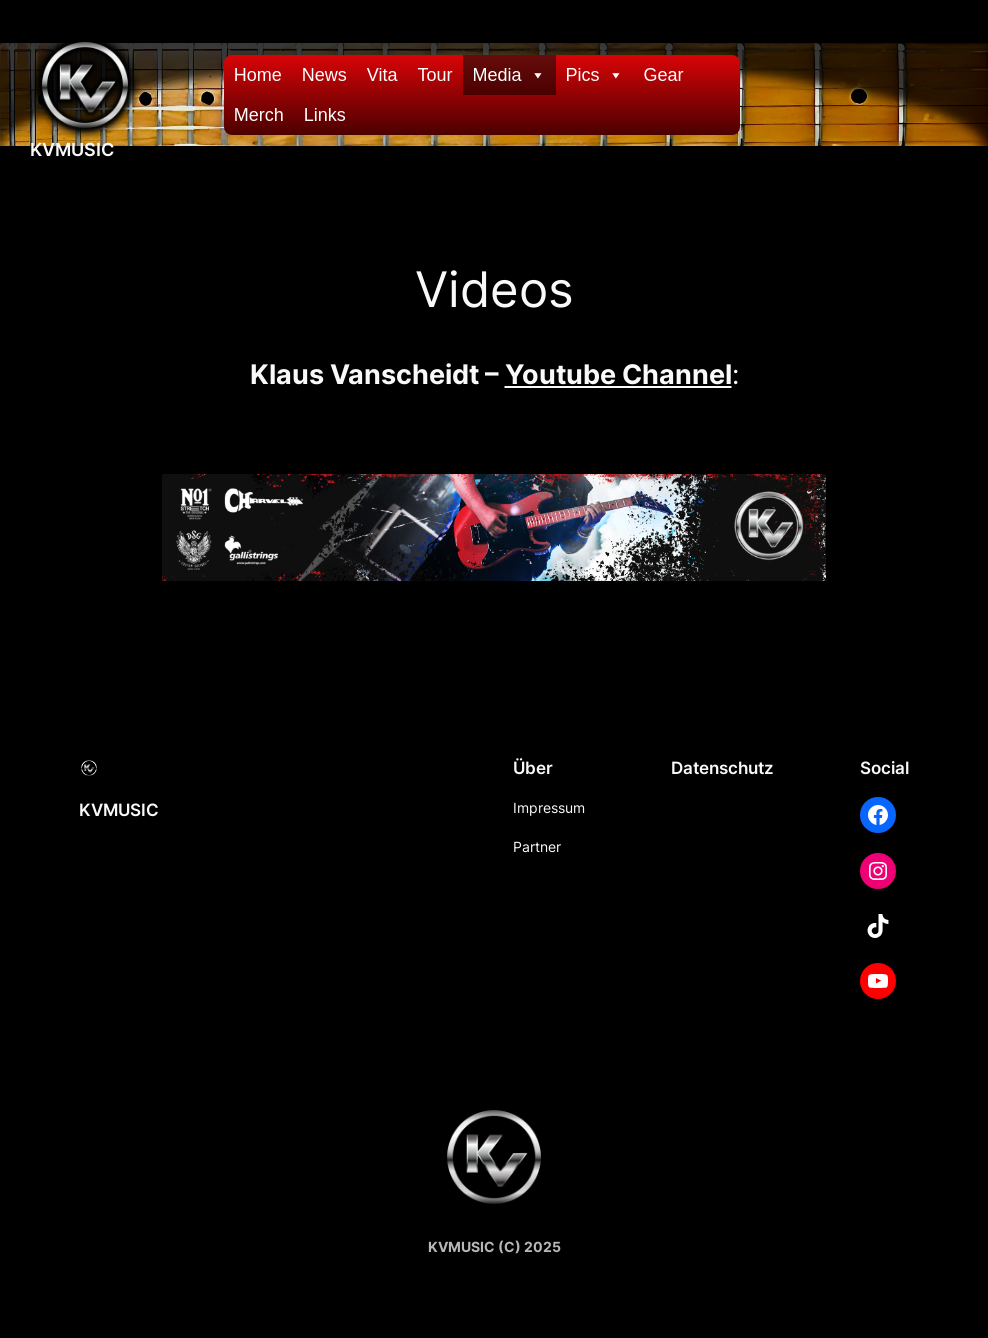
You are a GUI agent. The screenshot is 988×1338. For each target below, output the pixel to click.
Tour (435, 75)
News (324, 75)
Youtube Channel (618, 374)
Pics (595, 75)
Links (325, 115)
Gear (664, 75)
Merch (259, 115)
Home (258, 75)
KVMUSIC (72, 149)
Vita (382, 75)
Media (509, 75)
